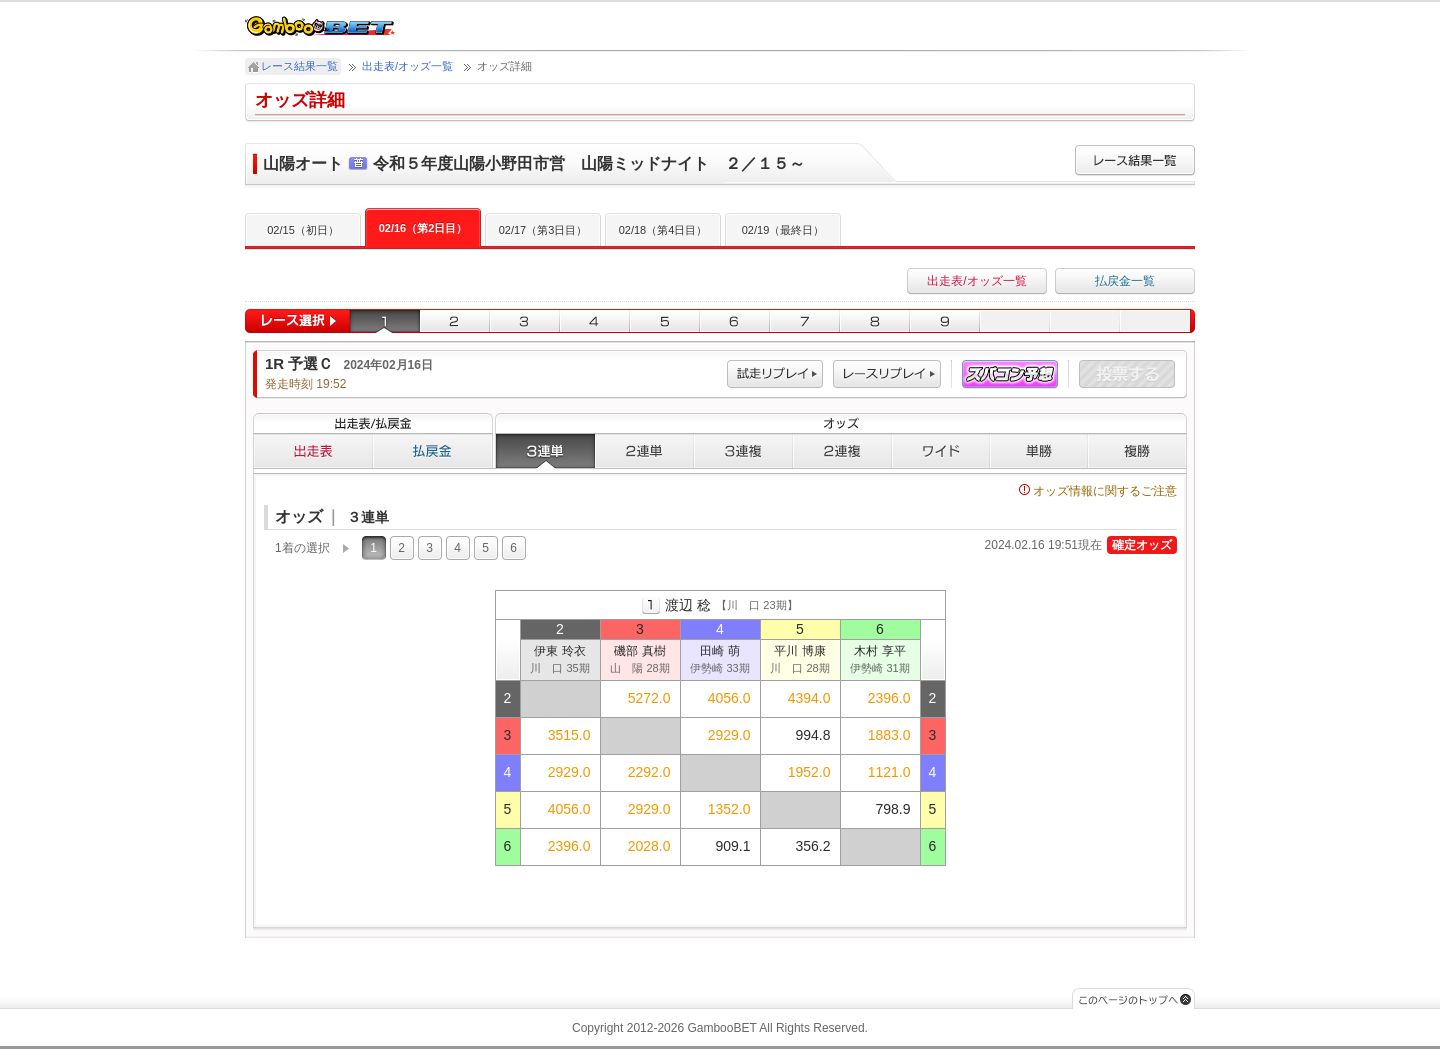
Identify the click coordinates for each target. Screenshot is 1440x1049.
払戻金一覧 (1125, 281)
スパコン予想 (1010, 374)
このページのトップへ (1133, 998)
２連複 (842, 451)
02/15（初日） (303, 230)
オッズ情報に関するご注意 (1098, 491)
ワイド (941, 451)
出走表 (313, 451)
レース (887, 374)
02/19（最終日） (783, 230)
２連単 (644, 451)
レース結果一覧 (299, 66)
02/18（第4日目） (663, 230)
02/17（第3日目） (543, 230)
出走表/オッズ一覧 (407, 66)
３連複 (743, 451)
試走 (775, 374)
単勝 (1039, 451)
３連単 (545, 451)
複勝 (1137, 451)
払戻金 (433, 451)
